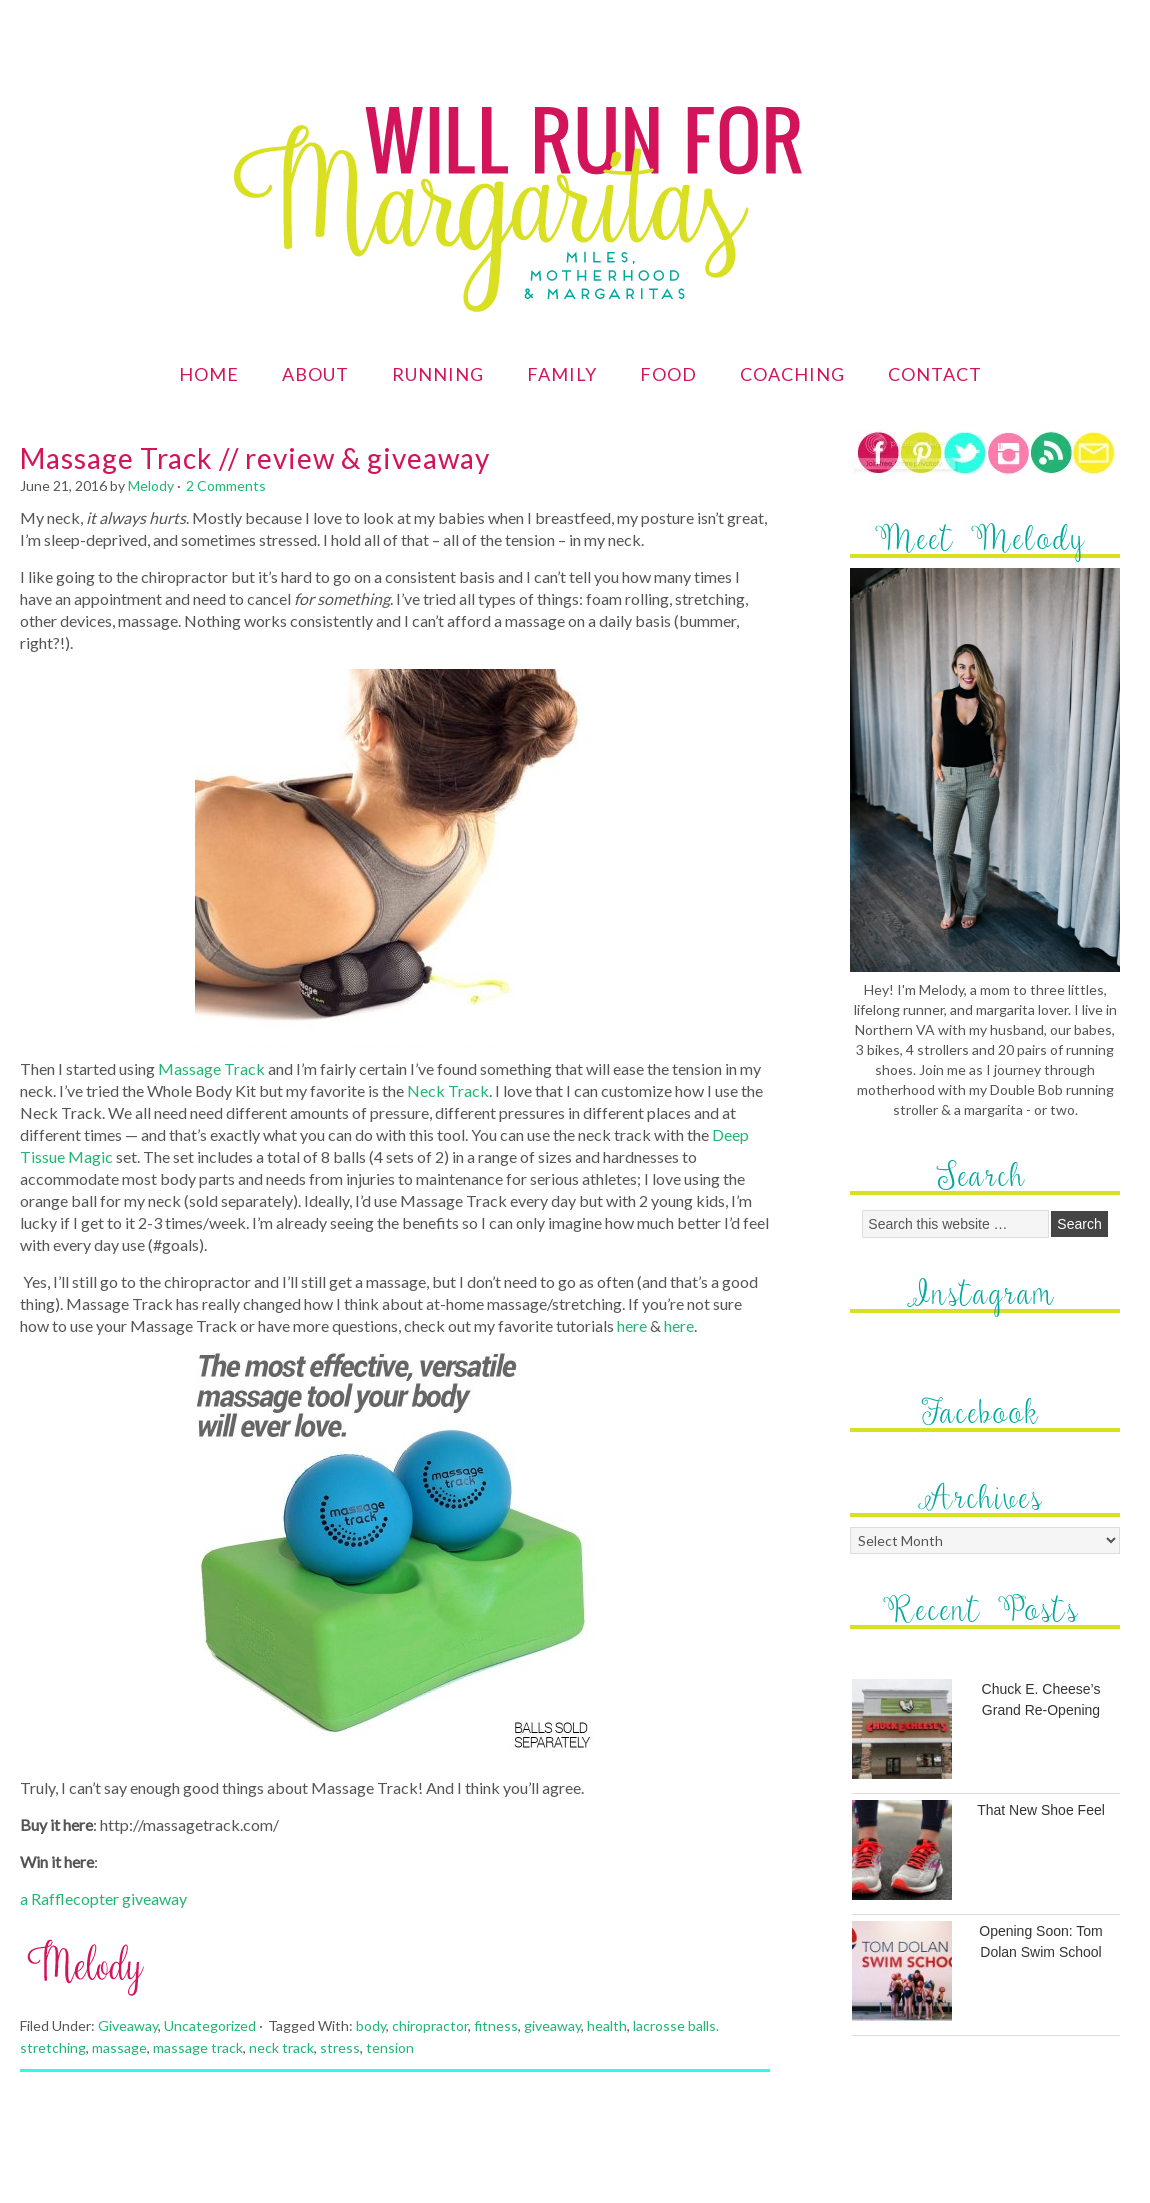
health (607, 2025)
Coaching (792, 374)
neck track (281, 2047)
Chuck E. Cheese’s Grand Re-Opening (1041, 1699)
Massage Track (211, 1068)
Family (562, 374)
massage (119, 2047)
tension (390, 2047)
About (315, 374)
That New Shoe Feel (1041, 1810)
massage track (198, 2047)
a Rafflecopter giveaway (103, 1898)
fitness (496, 2025)
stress (340, 2047)
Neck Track (448, 1090)
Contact (935, 374)
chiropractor (430, 2025)
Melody (151, 485)
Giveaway (128, 2025)
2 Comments (226, 485)
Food (668, 374)
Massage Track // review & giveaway (255, 458)
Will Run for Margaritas (475, 148)
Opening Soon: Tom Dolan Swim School (1041, 1941)
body (371, 2025)
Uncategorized (210, 2025)
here (632, 1325)
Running (438, 374)
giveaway (552, 2025)
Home (209, 374)
